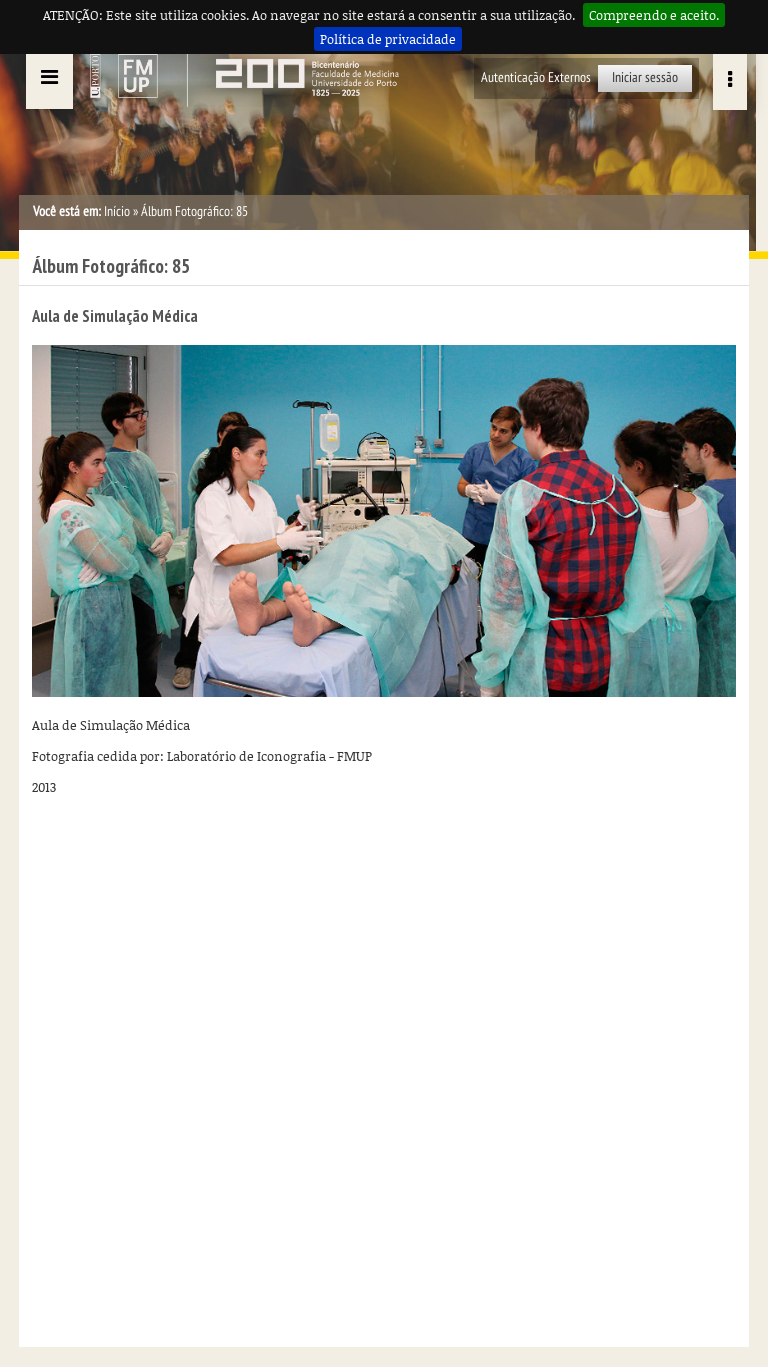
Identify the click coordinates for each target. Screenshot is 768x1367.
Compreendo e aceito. (654, 15)
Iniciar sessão (645, 77)
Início (117, 211)
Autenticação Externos (536, 77)
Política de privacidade (388, 39)
